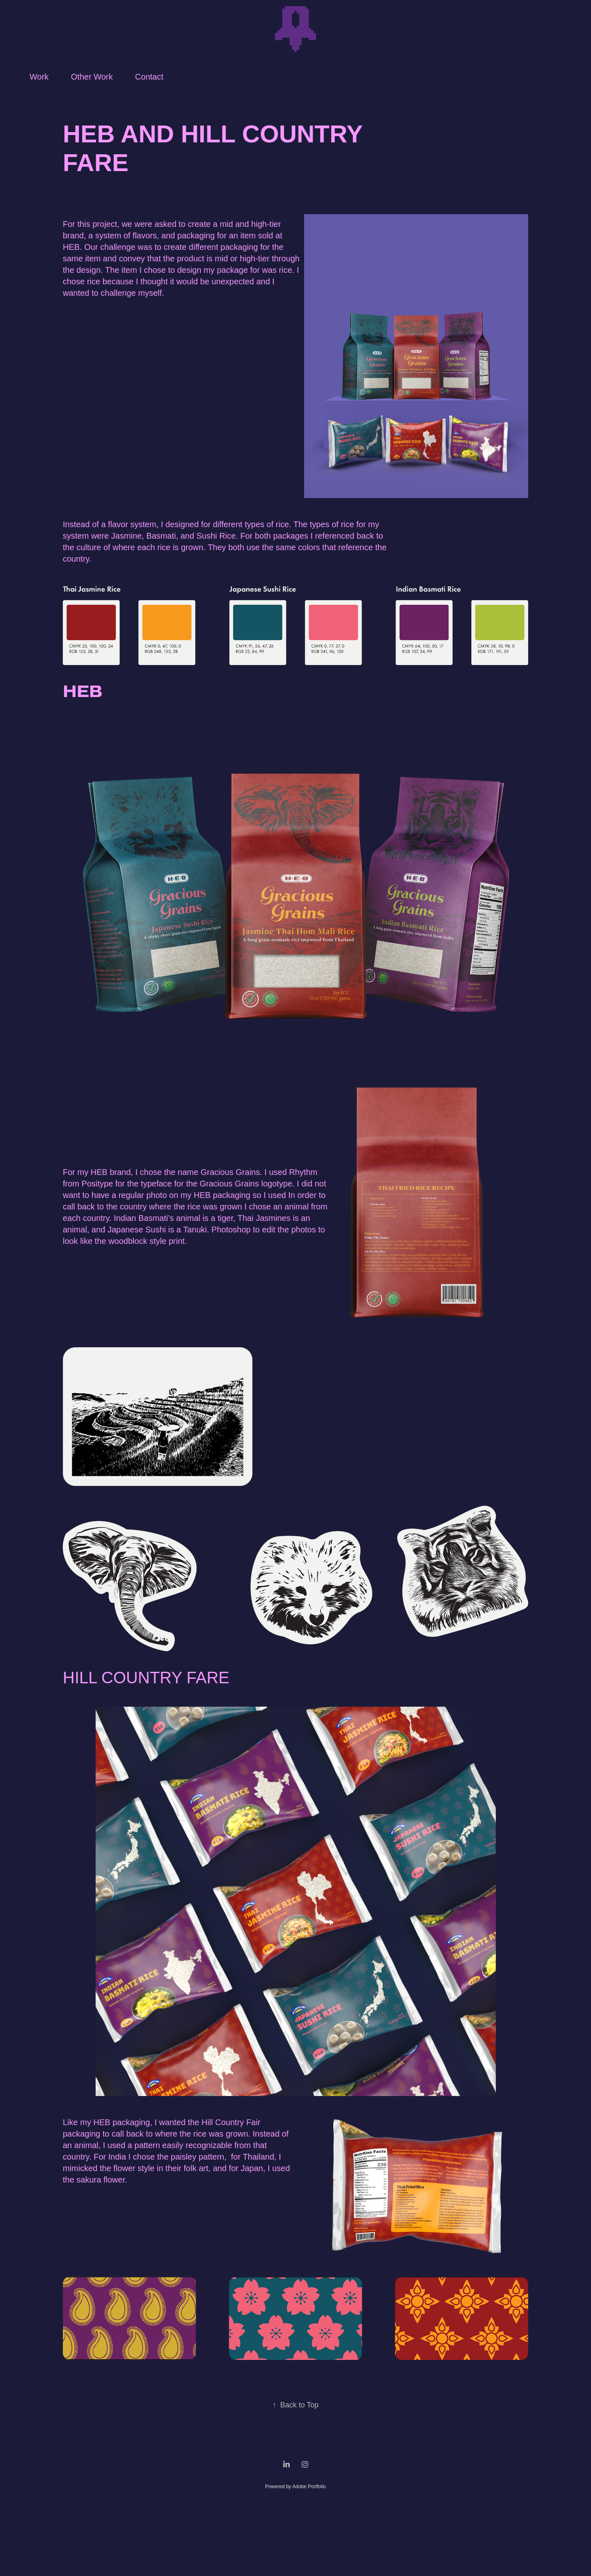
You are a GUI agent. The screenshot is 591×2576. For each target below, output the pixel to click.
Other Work (92, 76)
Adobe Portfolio (309, 2486)
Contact (149, 76)
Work (39, 76)
